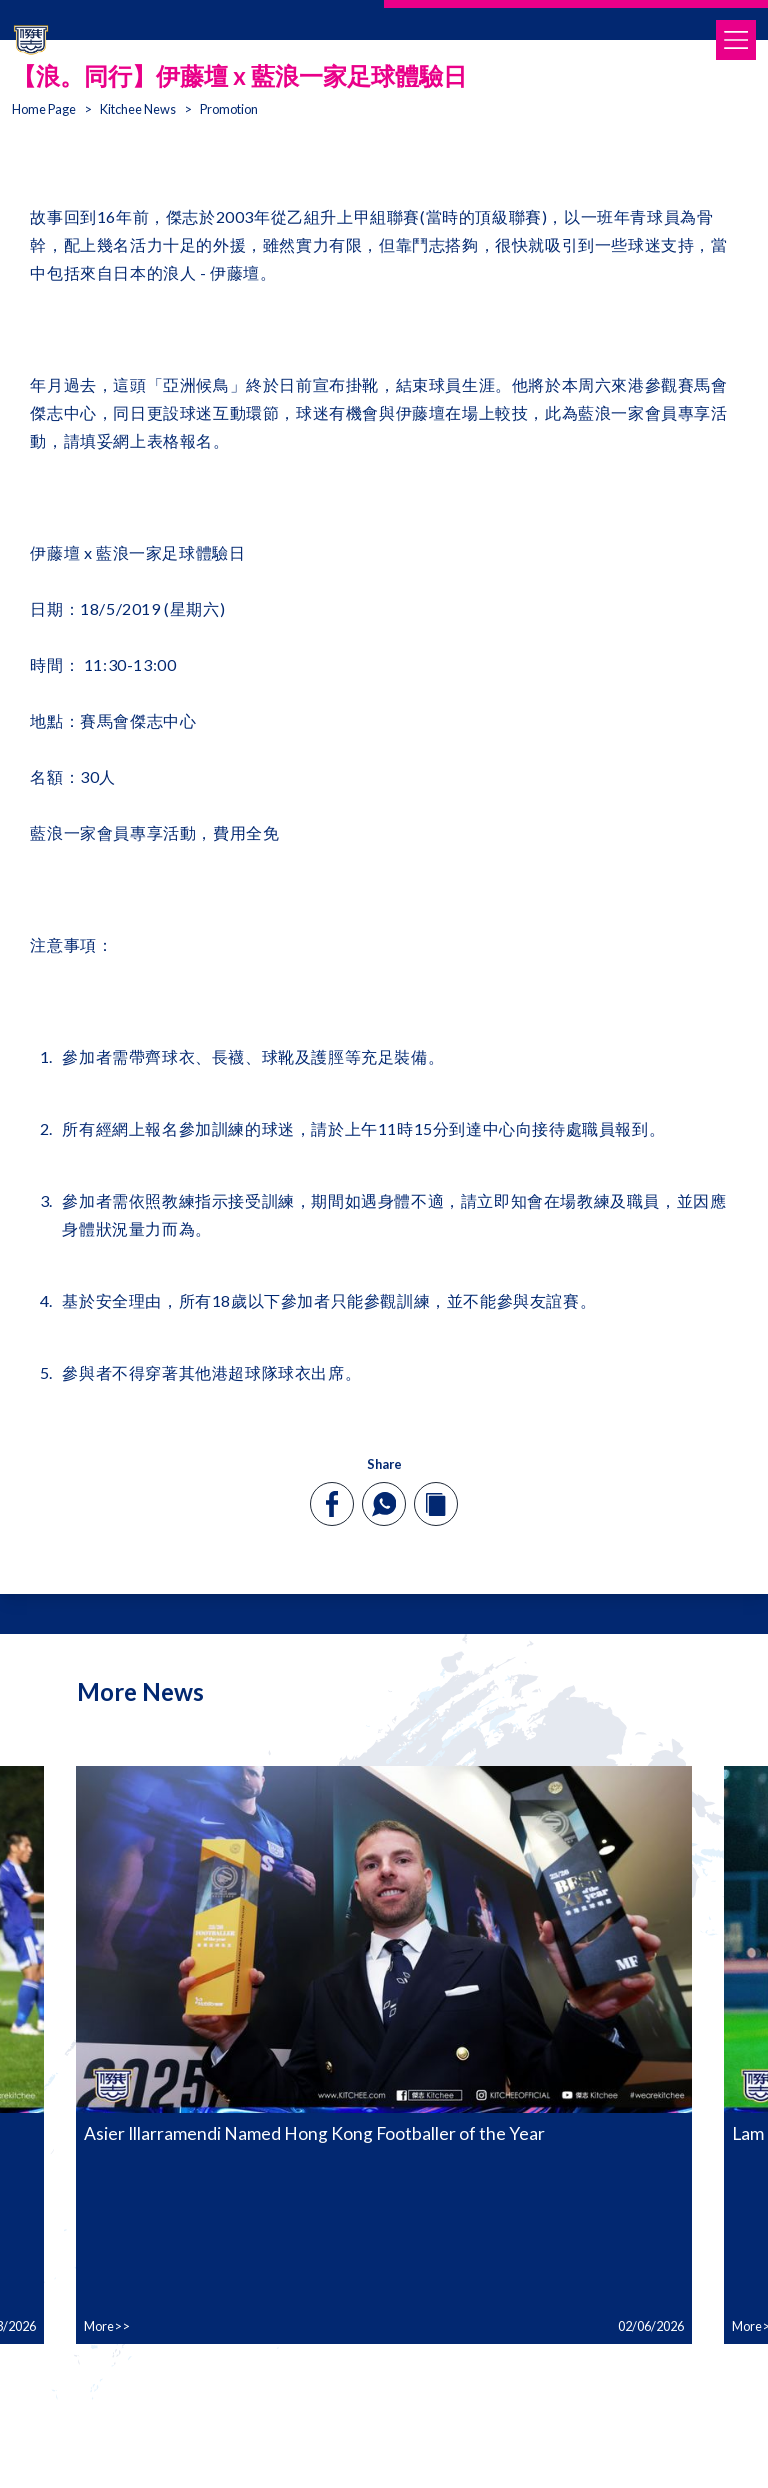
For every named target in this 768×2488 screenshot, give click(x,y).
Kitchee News (138, 109)
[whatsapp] (384, 1504)
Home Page (44, 109)
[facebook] (332, 1504)
